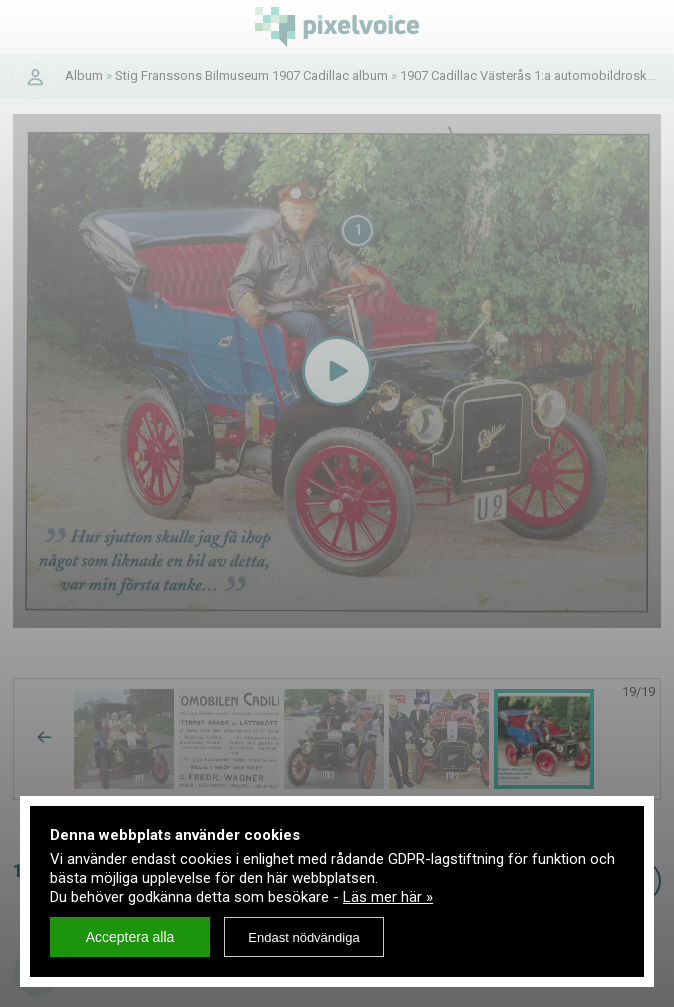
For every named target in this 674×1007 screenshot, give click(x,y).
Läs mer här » (388, 897)
